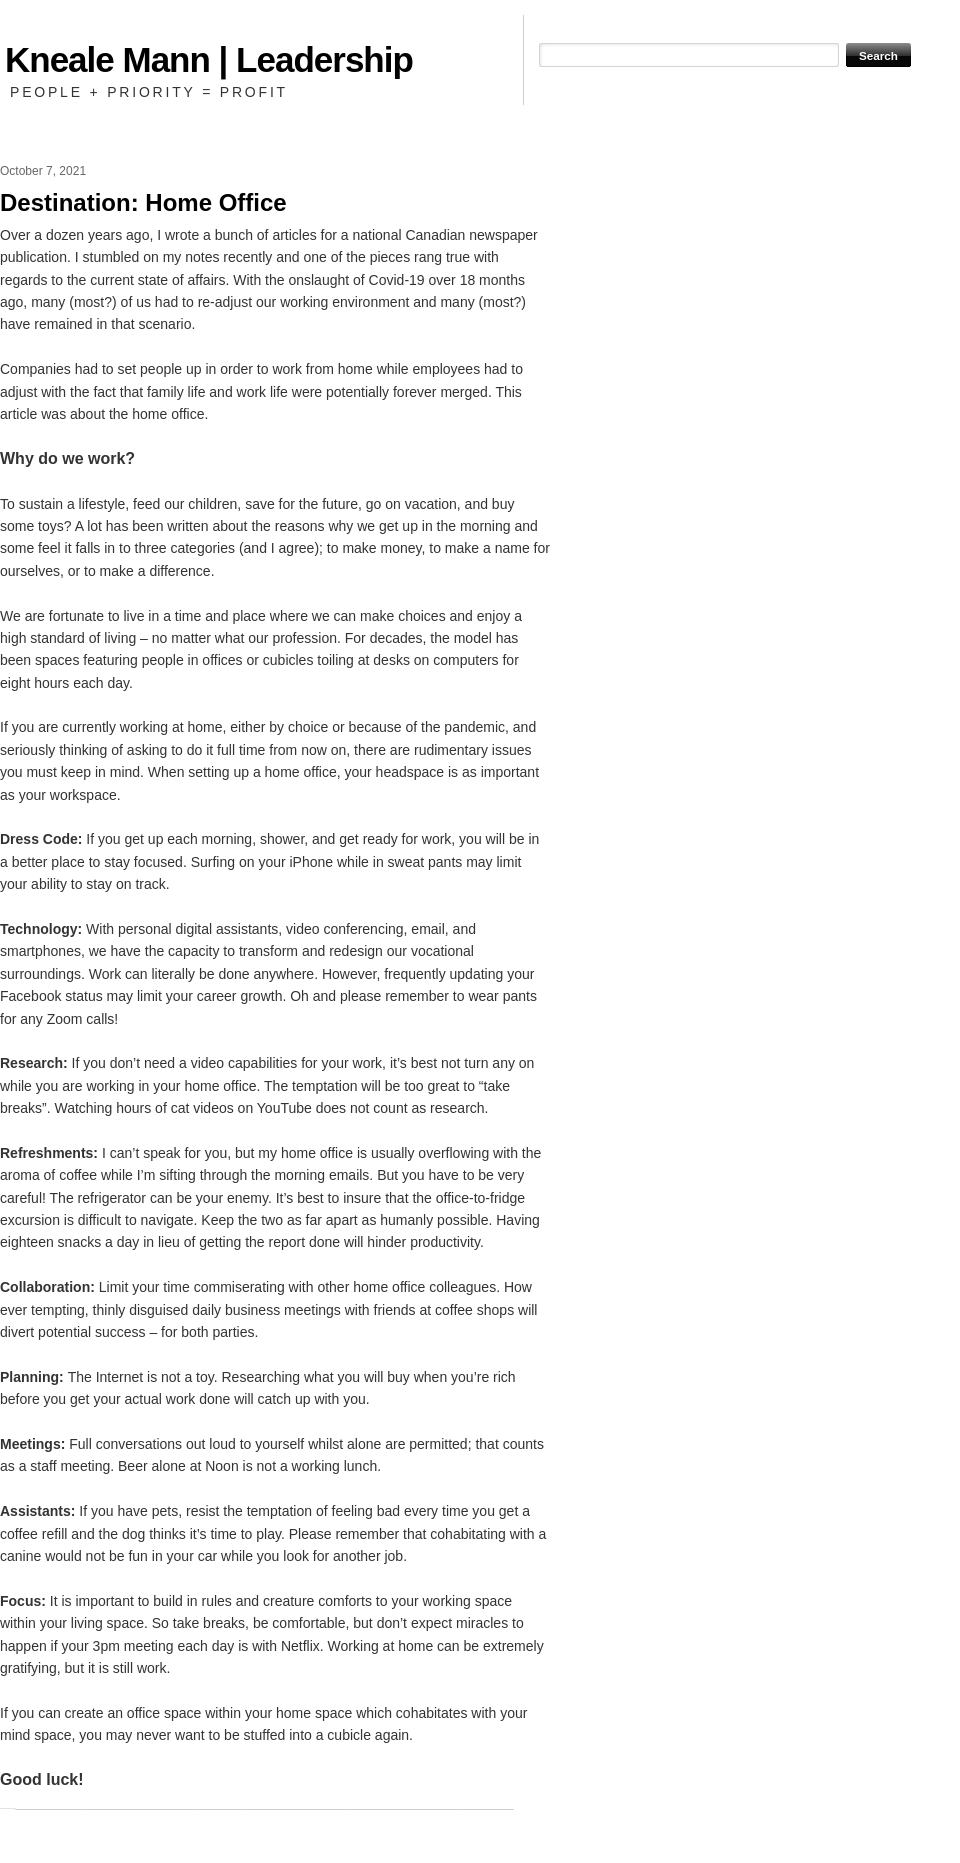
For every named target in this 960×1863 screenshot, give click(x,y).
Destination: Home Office (143, 202)
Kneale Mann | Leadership (209, 59)
